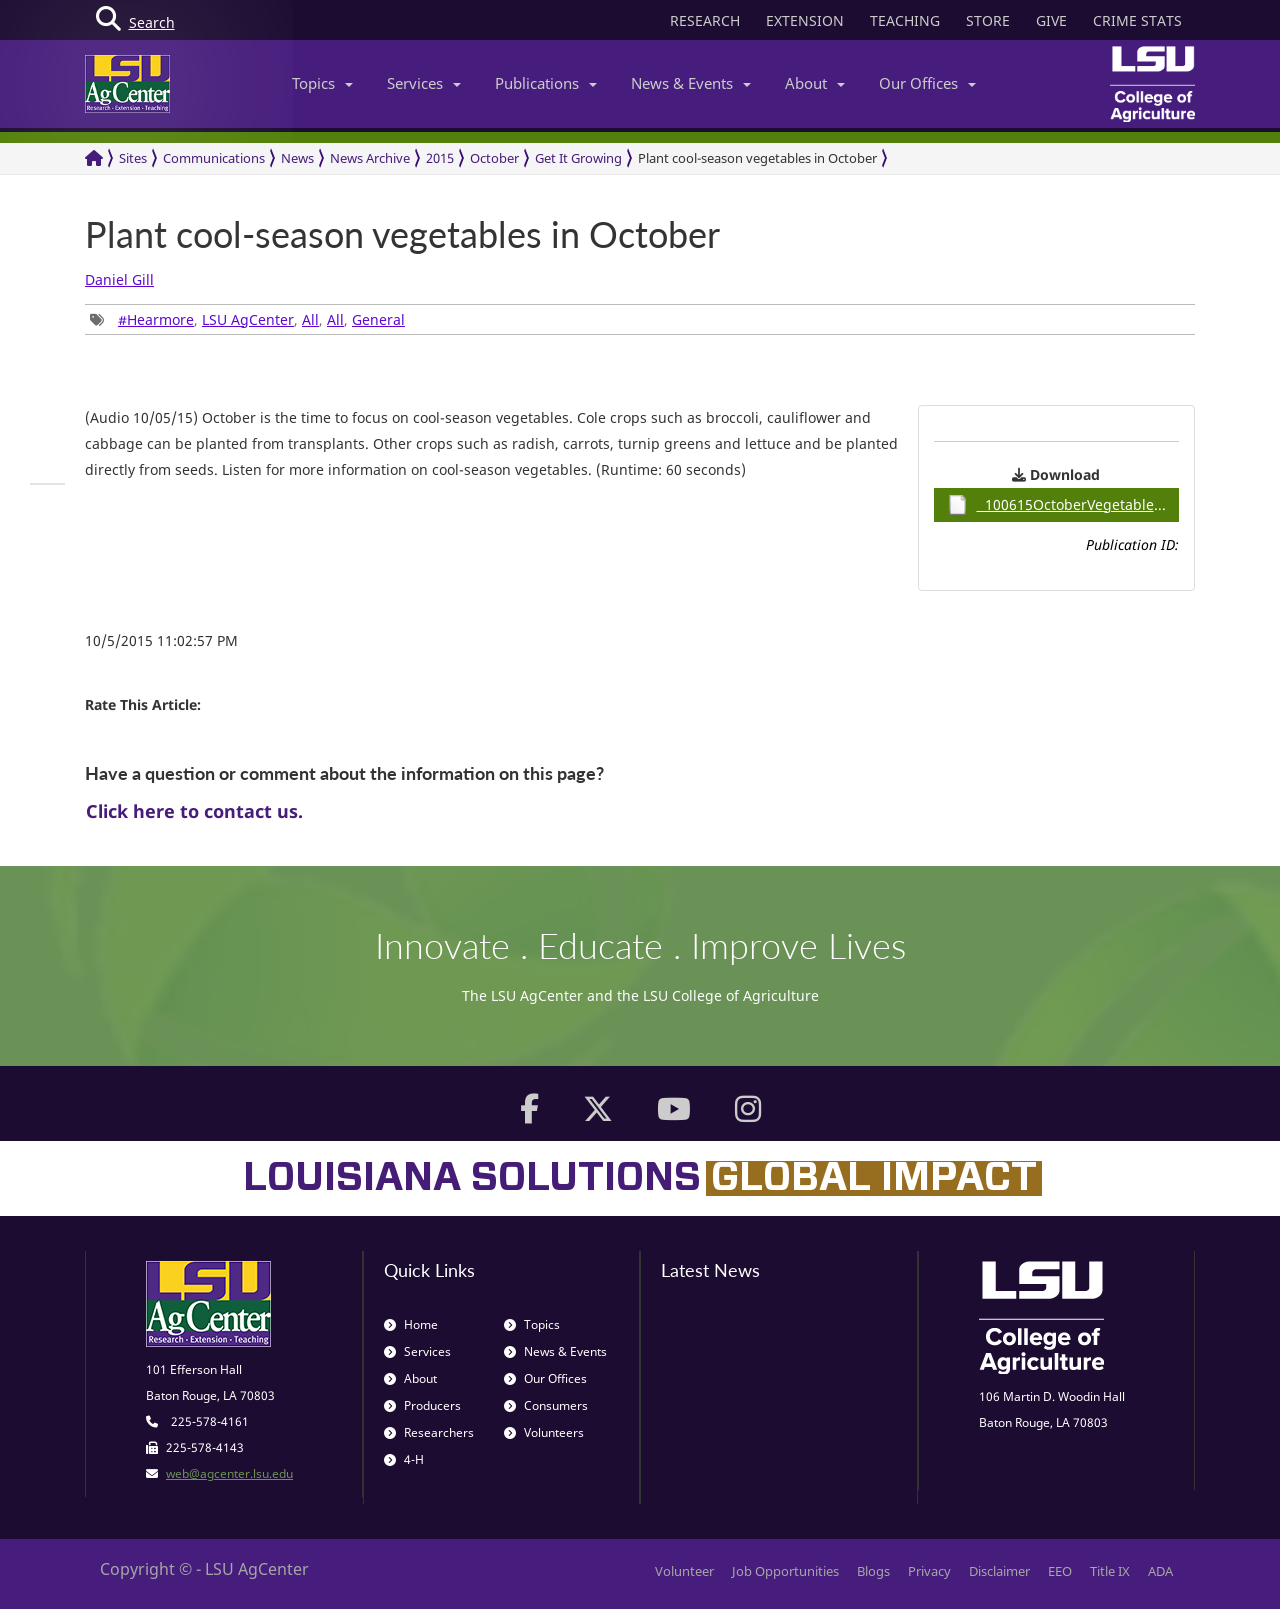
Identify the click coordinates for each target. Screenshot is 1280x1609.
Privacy (929, 1571)
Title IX (1110, 1571)
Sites (133, 158)
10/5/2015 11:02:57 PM (161, 640)
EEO (1060, 1571)
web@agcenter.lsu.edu (229, 1473)
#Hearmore (156, 319)
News (297, 158)
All (310, 319)
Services (424, 83)
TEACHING (905, 20)
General (378, 319)
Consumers (546, 1405)
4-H (404, 1459)
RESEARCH (705, 20)
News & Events (691, 83)
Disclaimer (999, 1571)
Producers (422, 1405)
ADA (1160, 1571)
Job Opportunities (785, 1571)
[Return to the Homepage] (94, 158)
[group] (47, 484)
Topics (322, 83)
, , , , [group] (247, 319)
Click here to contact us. (194, 811)
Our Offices (927, 83)
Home (411, 1324)
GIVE (1051, 20)
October (494, 158)
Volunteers (544, 1432)
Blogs (873, 1571)
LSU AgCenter (248, 319)
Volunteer (684, 1571)
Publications (546, 83)
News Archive (370, 158)
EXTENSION (805, 20)
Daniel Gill (119, 279)
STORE (988, 20)
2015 (440, 158)
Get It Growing (578, 158)
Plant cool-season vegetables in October (757, 158)
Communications (214, 158)
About (815, 83)
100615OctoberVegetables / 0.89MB (1063, 505)
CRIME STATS (1137, 20)
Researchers (429, 1432)
